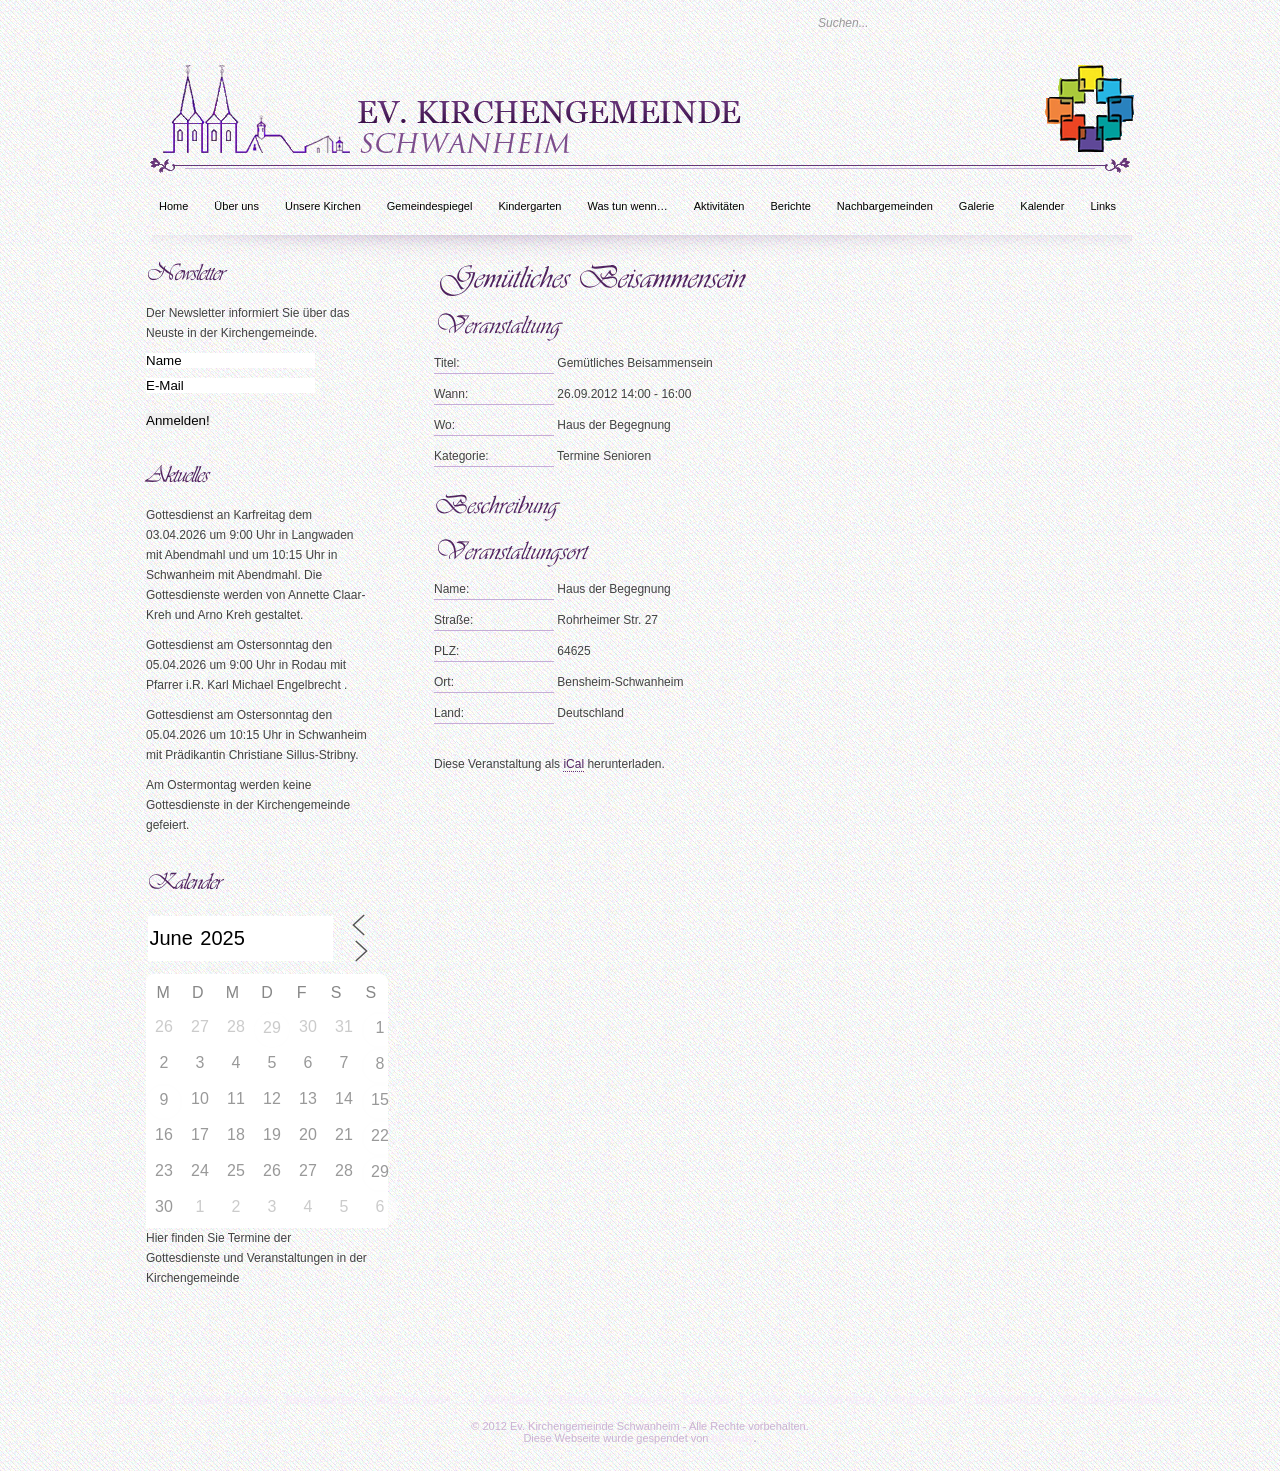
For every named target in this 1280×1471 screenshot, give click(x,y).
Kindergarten (529, 206)
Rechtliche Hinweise (1116, 1400)
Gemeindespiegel (430, 206)
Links (1103, 206)
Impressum (925, 1400)
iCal (573, 764)
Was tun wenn (837, 1400)
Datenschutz (1008, 1400)
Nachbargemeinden (885, 206)
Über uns (236, 206)
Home (173, 206)
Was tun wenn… (627, 206)
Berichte (790, 206)
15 (380, 1099)
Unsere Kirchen (323, 206)
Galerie (976, 206)
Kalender (1042, 206)
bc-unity (733, 1438)
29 (272, 1027)
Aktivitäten (719, 206)
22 (380, 1135)
